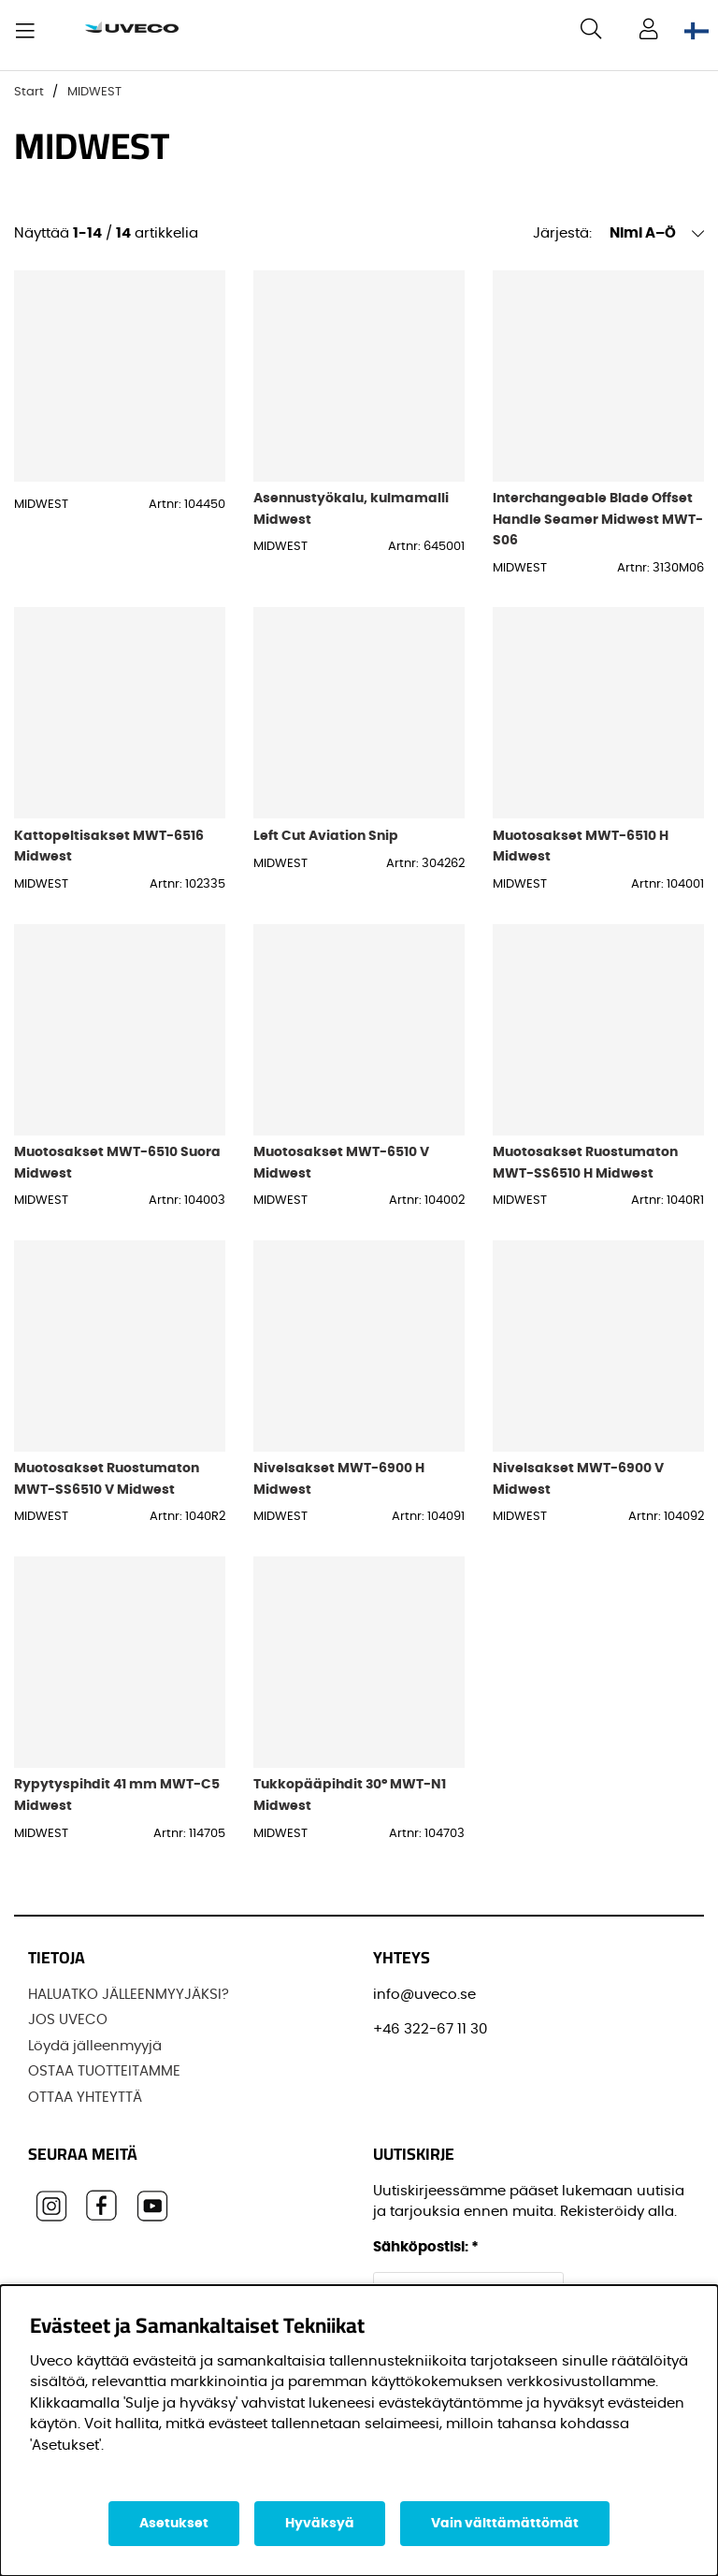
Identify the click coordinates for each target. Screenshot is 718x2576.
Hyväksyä (319, 2523)
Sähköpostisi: (426, 2247)
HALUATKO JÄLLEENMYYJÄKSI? (128, 1995)
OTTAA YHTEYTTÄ (85, 2098)
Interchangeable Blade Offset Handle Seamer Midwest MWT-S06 (598, 519)
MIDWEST (94, 92)
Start (29, 92)
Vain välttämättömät (505, 2523)
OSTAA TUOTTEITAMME (104, 2071)
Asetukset (173, 2523)
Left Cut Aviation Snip (325, 836)
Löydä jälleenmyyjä (95, 2046)
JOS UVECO (68, 2020)
